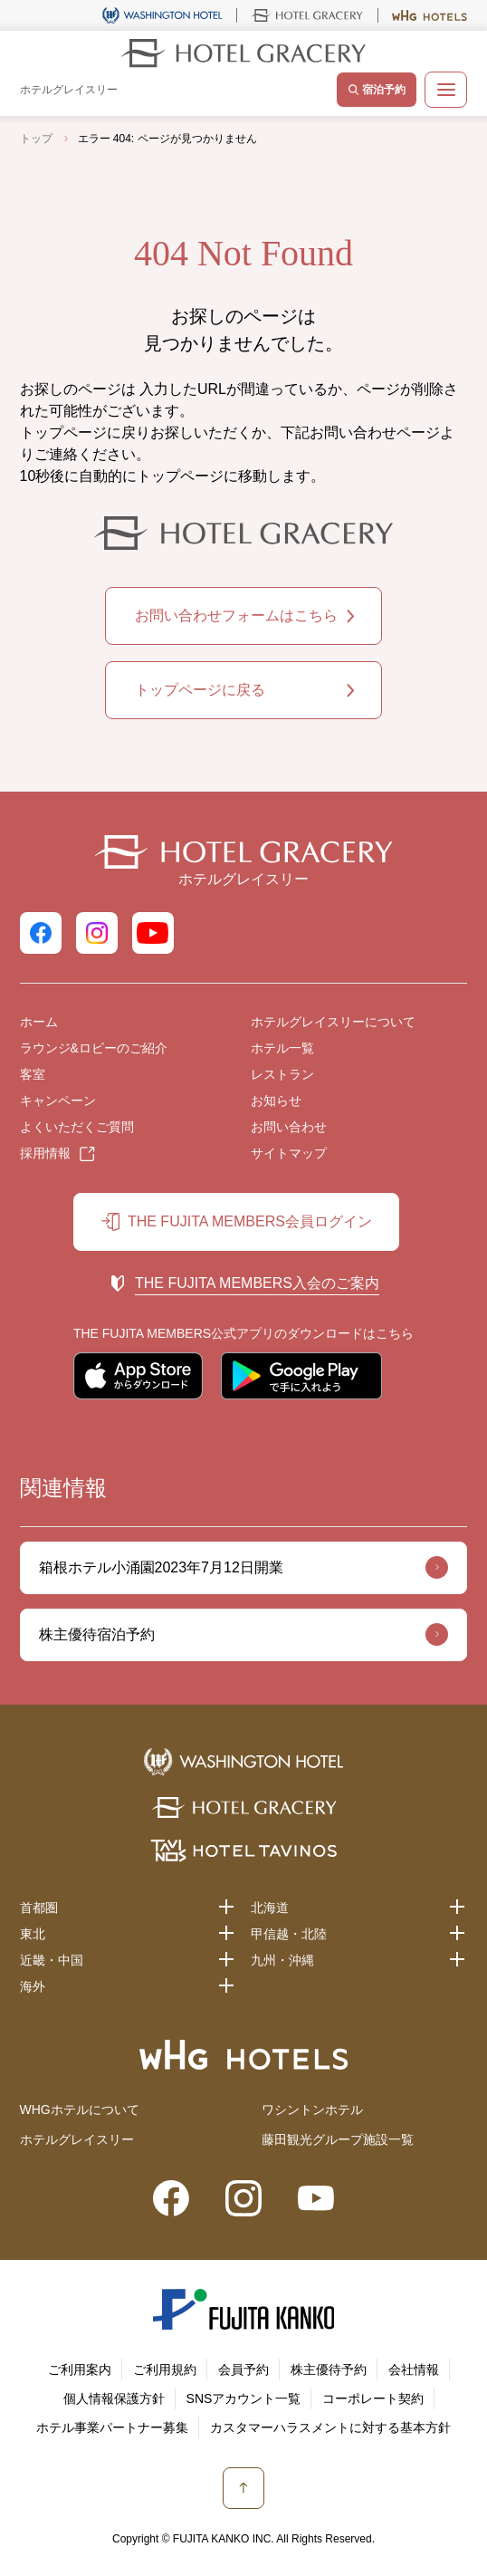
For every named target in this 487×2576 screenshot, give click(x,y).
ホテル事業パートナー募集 (112, 2427)
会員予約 (243, 2369)
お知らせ (276, 1100)
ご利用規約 (164, 2369)
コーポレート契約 (373, 2398)
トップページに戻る (200, 689)
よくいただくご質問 (77, 1127)
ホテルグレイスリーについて (333, 1021)
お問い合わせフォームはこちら (236, 615)
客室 (32, 1074)
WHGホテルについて (79, 2109)
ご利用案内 (79, 2369)
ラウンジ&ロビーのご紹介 (93, 1048)
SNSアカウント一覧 (243, 2398)
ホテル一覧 (282, 1048)
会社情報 (413, 2369)
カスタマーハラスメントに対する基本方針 (330, 2427)
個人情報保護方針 (114, 2398)
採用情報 (45, 1153)
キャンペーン (58, 1100)
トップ (36, 138)
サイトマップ (289, 1153)
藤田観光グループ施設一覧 (338, 2139)
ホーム (39, 1021)
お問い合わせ (289, 1127)
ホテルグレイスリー (77, 2139)
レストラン (282, 1074)
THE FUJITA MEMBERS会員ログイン (250, 1221)
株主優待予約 (329, 2369)
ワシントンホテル (312, 2109)
